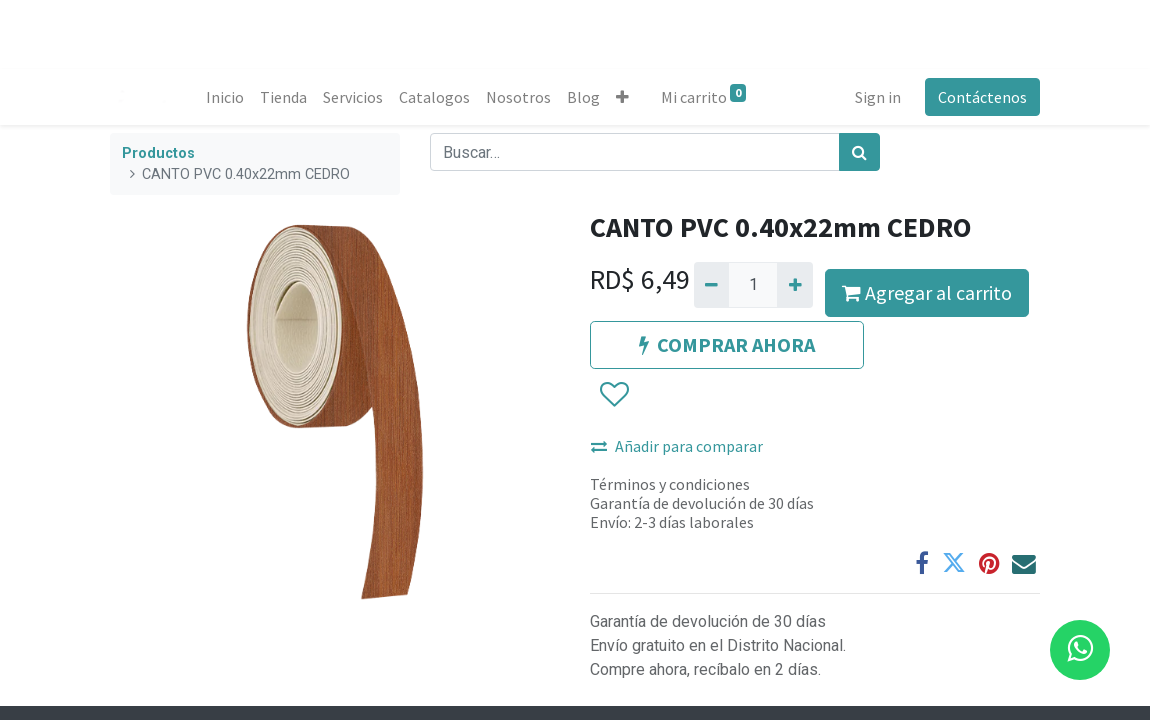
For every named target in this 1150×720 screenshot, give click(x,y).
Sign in (878, 97)
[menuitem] (225, 97)
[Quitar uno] (711, 285)
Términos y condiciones (670, 484)
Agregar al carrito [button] (927, 292)
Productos (158, 153)
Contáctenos (982, 97)
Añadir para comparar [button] (677, 446)
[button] (622, 97)
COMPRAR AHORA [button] (727, 344)
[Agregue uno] (794, 285)
